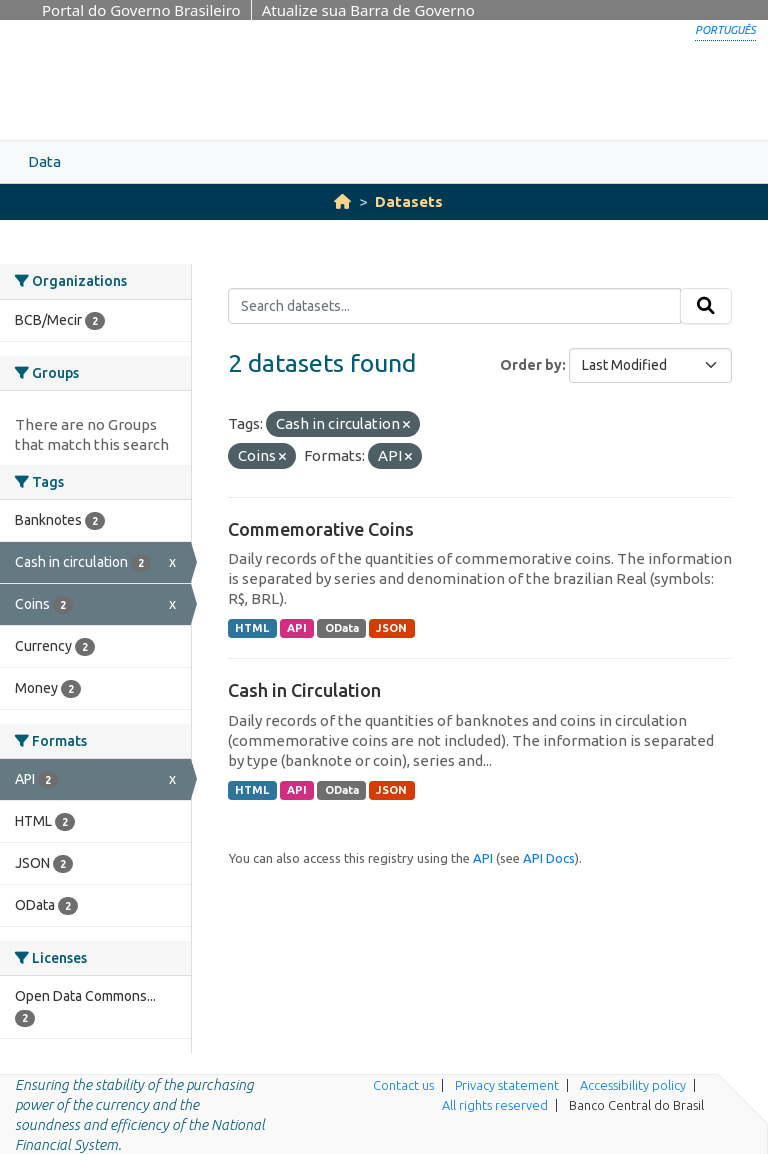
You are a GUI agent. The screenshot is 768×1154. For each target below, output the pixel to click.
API (297, 628)
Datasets (409, 201)
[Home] (342, 201)
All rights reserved (495, 1105)
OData (342, 628)
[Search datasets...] (454, 306)
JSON (391, 628)
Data (44, 161)
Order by (531, 365)
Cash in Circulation (304, 690)
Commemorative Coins (321, 529)
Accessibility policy (633, 1085)
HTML (252, 628)
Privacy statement (507, 1085)
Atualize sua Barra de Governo (368, 10)
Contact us (403, 1085)
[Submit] (706, 306)
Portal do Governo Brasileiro (141, 10)
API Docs (549, 858)
